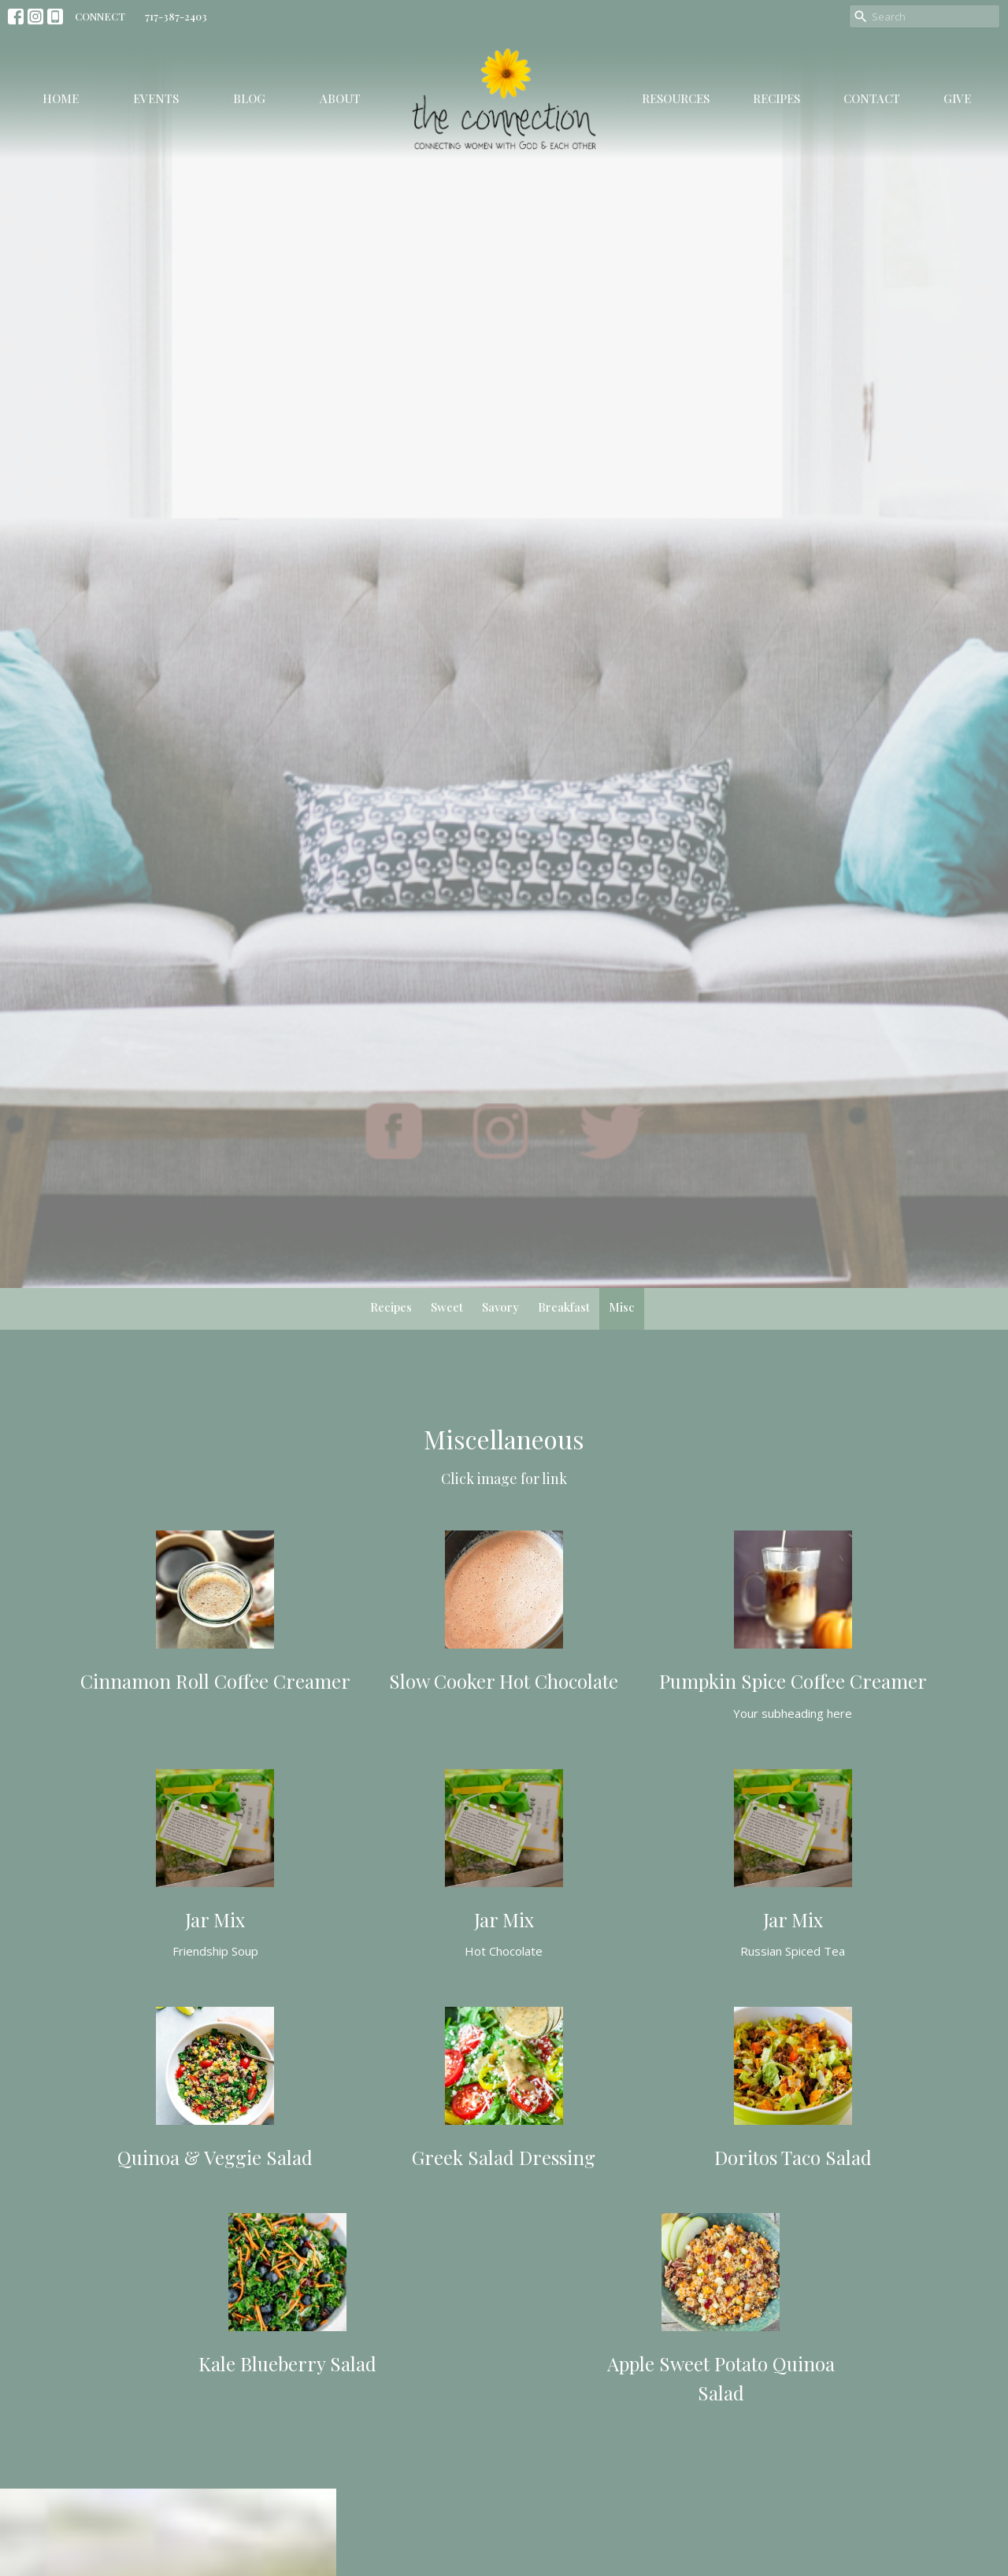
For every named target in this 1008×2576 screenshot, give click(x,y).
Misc (622, 1307)
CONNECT (100, 16)
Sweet (447, 1307)
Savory (500, 1307)
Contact (871, 98)
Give (957, 98)
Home (61, 98)
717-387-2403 (176, 16)
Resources (676, 98)
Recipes (776, 98)
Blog (249, 98)
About (340, 98)
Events (156, 98)
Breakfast (564, 1307)
